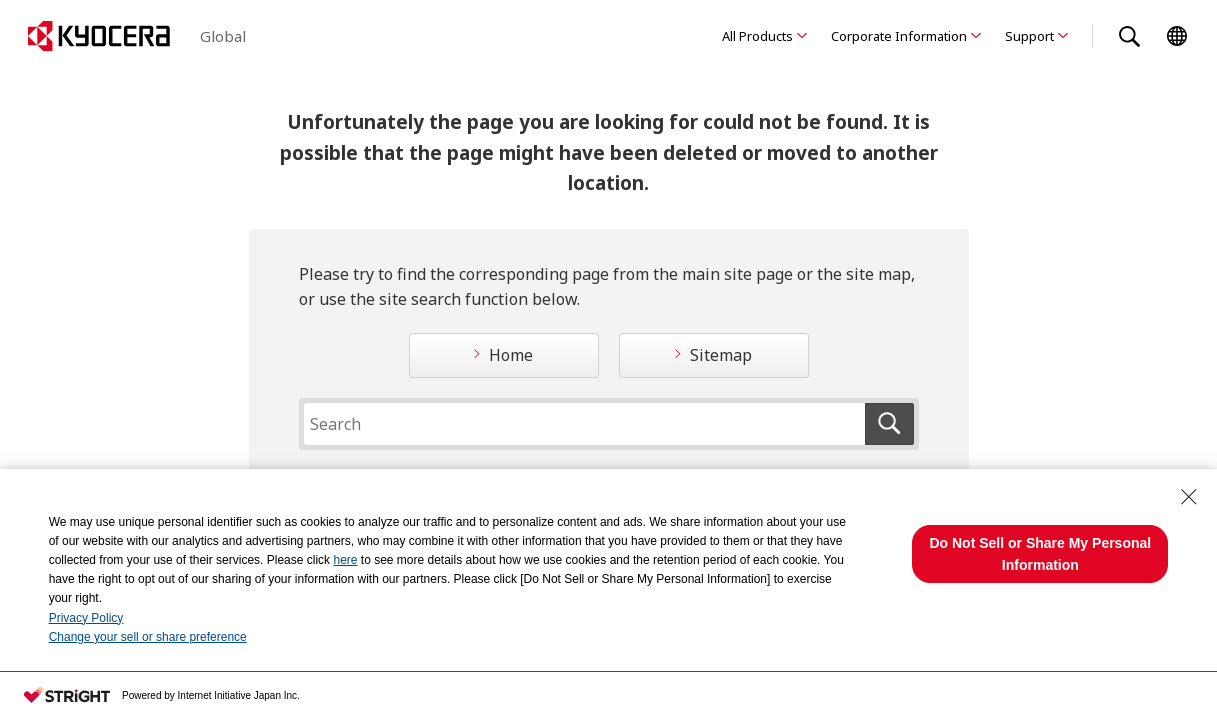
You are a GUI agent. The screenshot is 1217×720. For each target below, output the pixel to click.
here (345, 560)
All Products (757, 36)
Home (511, 355)
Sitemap (721, 355)
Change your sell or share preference (148, 637)
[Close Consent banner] (1189, 497)
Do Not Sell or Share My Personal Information (1040, 554)
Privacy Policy (86, 618)
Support (1029, 36)
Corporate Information (899, 36)
